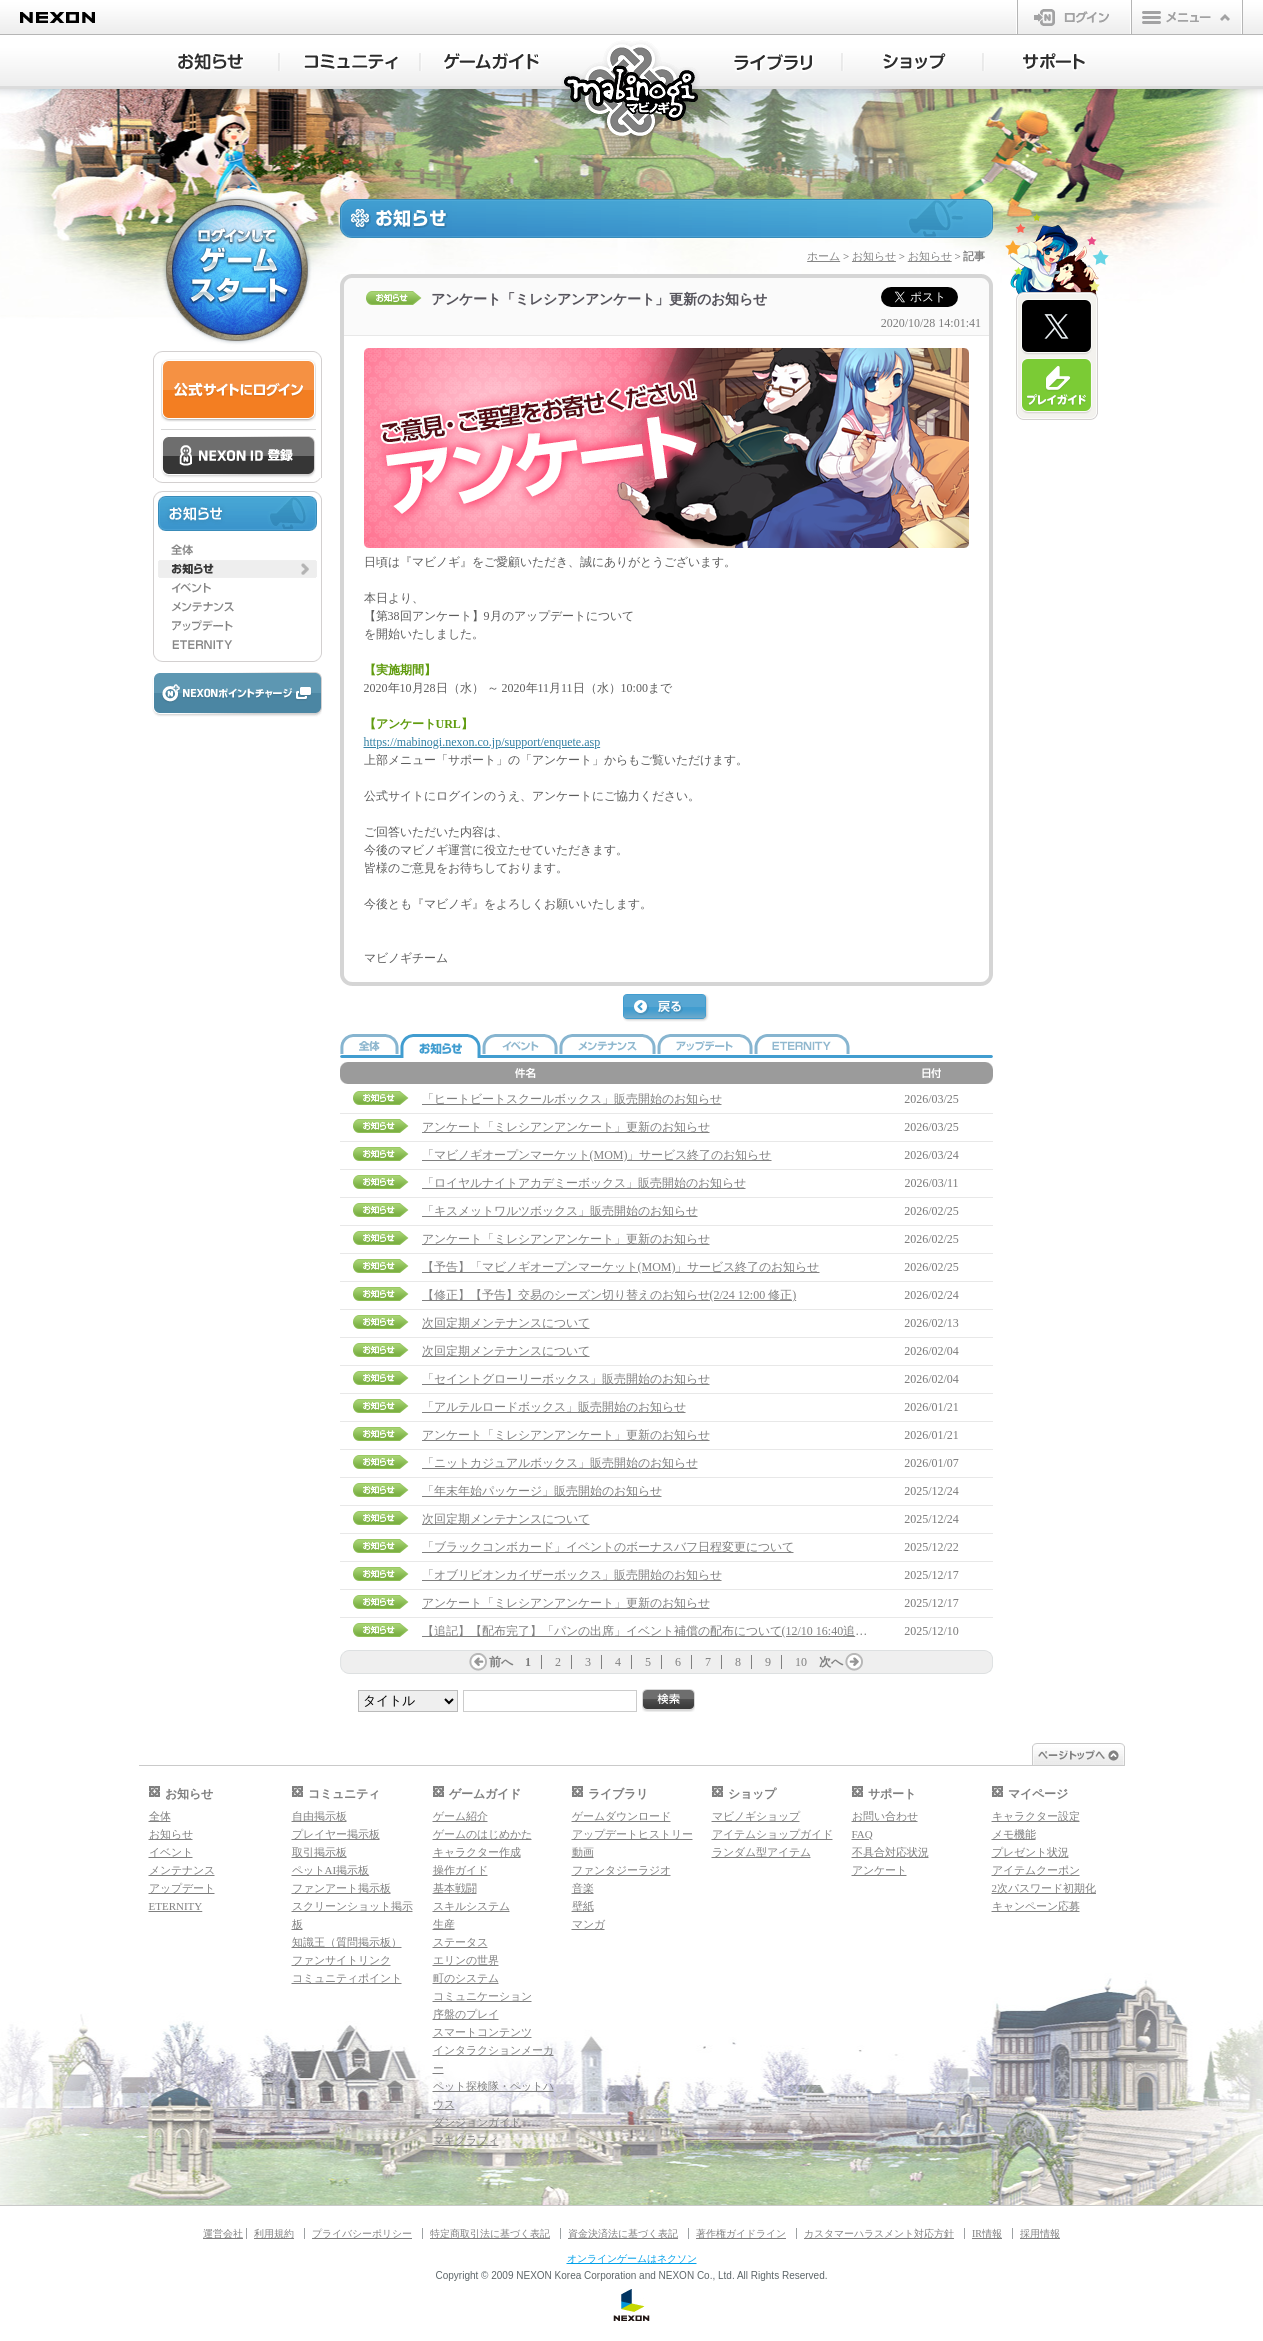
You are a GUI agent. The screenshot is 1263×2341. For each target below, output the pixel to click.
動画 (583, 1852)
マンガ (588, 1924)
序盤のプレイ (466, 2014)
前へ (501, 1662)
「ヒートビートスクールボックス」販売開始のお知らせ (572, 1099)
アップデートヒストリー (632, 1834)
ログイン (1074, 17)
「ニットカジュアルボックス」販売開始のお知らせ (560, 1463)
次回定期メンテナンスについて (506, 1323)
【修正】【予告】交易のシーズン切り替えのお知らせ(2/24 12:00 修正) (609, 1295)
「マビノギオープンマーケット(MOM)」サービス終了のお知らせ (597, 1155)
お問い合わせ (885, 1816)
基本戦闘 (455, 1888)
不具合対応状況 (890, 1852)
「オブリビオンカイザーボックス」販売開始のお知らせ (572, 1575)
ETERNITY (176, 1906)
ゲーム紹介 (460, 1816)
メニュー (1187, 17)
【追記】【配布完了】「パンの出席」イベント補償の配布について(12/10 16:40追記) (647, 1631)
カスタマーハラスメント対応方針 (879, 2233)
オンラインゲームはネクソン (632, 2258)
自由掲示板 (319, 1816)
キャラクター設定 (1036, 1816)
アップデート (182, 1888)
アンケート (879, 1870)
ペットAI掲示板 (331, 1870)
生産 (444, 1924)
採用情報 (1040, 2233)
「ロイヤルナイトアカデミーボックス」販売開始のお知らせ (584, 1183)
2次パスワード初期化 (1044, 1888)
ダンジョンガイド (477, 2122)
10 (801, 1662)
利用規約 (274, 2233)
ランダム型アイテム (761, 1852)
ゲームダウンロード (621, 1816)
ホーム (823, 256)
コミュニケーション (482, 1996)
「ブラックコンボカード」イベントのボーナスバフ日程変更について (608, 1547)
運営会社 (223, 2233)
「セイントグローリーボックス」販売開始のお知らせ (566, 1379)
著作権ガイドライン (741, 2233)
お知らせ (874, 256)
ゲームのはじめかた (482, 1834)
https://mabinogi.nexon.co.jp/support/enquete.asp (482, 742)
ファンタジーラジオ (621, 1870)
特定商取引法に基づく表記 (490, 2233)
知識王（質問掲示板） (347, 1942)
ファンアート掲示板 (341, 1888)
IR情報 (987, 2233)
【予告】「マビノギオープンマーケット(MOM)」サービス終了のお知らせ (621, 1267)
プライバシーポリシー (362, 2233)
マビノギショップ (756, 1816)
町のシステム (466, 1978)
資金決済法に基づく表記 (623, 2233)
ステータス (460, 1942)
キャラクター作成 (477, 1852)
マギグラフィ (466, 2140)
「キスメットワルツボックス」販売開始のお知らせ (560, 1211)
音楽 (583, 1888)
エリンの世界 (466, 1960)
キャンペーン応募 (1036, 1906)
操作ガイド (460, 1870)
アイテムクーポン (1036, 1870)
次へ (831, 1662)
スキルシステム (471, 1906)
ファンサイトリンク (341, 1960)
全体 (160, 1816)
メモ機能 (1014, 1834)
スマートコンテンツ (482, 2032)
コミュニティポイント (347, 1978)
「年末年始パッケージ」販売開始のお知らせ (542, 1491)
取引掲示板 (319, 1852)
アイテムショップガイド (772, 1834)
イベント (171, 1852)
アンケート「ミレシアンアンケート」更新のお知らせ (566, 1127)
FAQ (862, 1834)
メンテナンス (182, 1870)
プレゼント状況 (1030, 1852)
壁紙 (583, 1906)
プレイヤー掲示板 (336, 1834)
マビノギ (632, 91)
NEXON (57, 17)
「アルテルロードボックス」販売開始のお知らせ (554, 1407)
